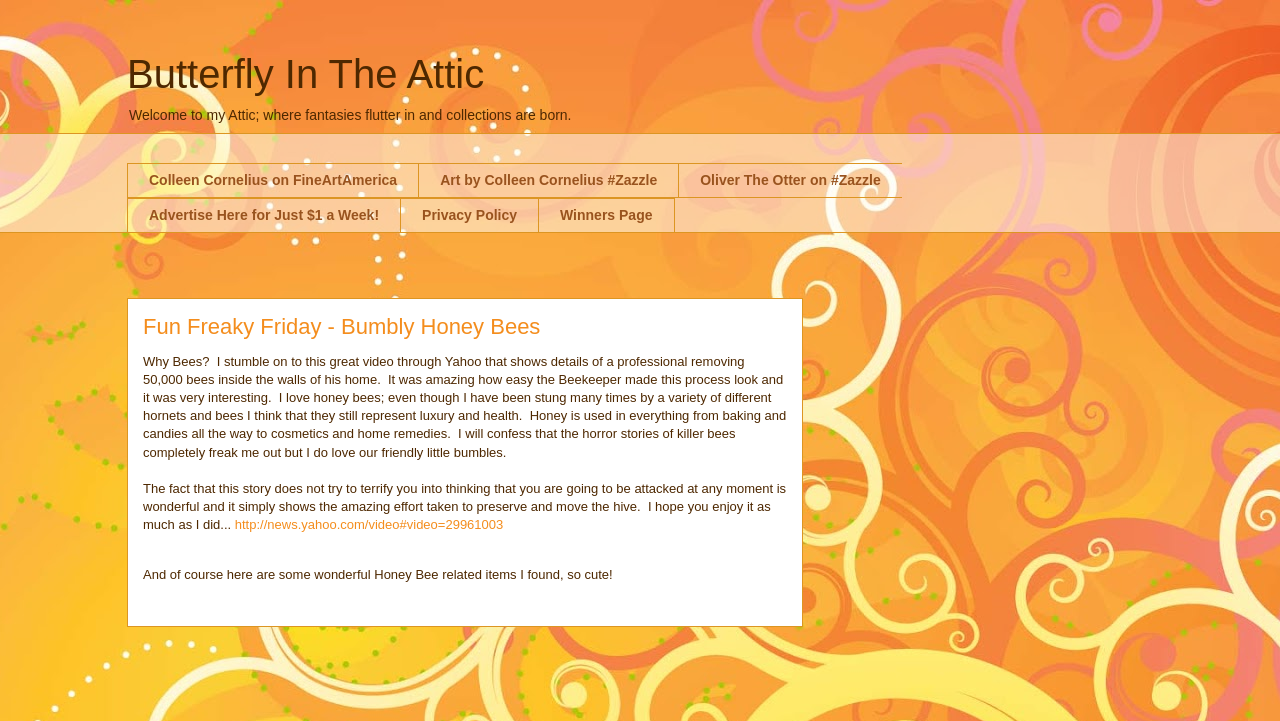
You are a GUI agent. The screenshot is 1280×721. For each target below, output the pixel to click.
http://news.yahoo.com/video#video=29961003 (369, 524)
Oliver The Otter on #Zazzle (790, 180)
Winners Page (606, 215)
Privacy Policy (469, 215)
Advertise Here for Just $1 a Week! (264, 215)
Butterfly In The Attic (305, 74)
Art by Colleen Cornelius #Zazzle (548, 180)
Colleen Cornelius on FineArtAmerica (273, 180)
